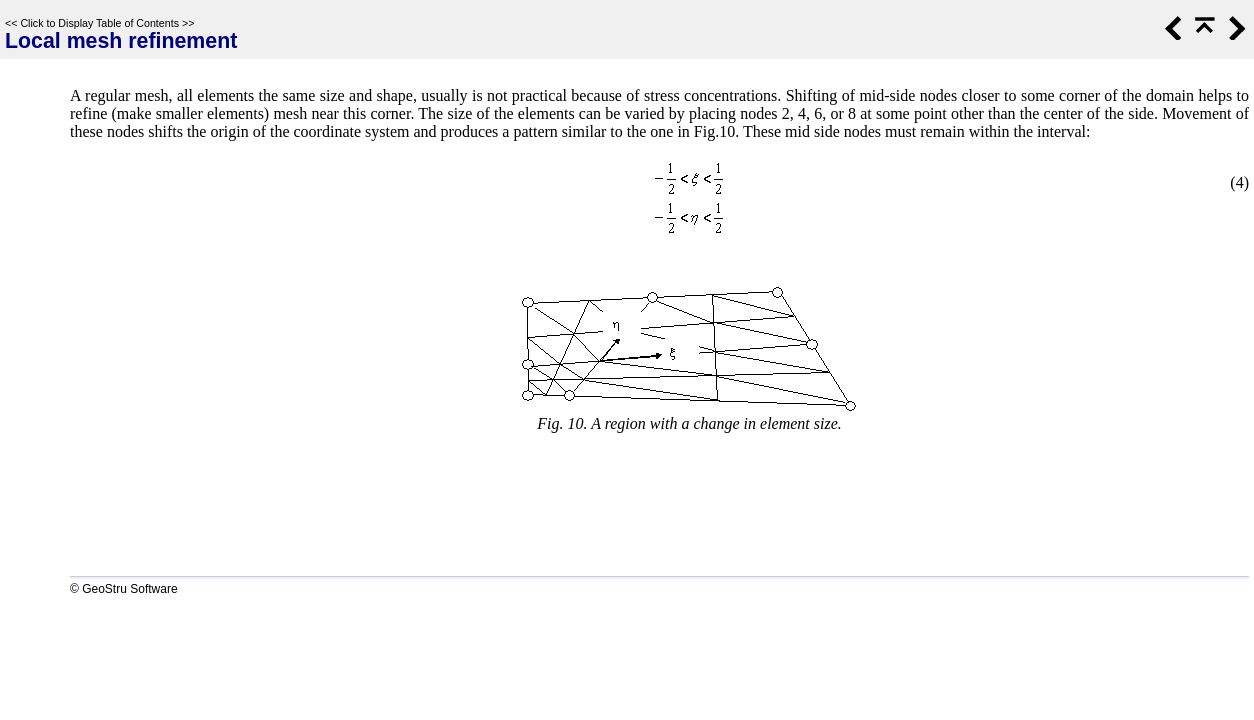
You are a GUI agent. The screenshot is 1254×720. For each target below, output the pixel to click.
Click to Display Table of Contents (99, 23)
